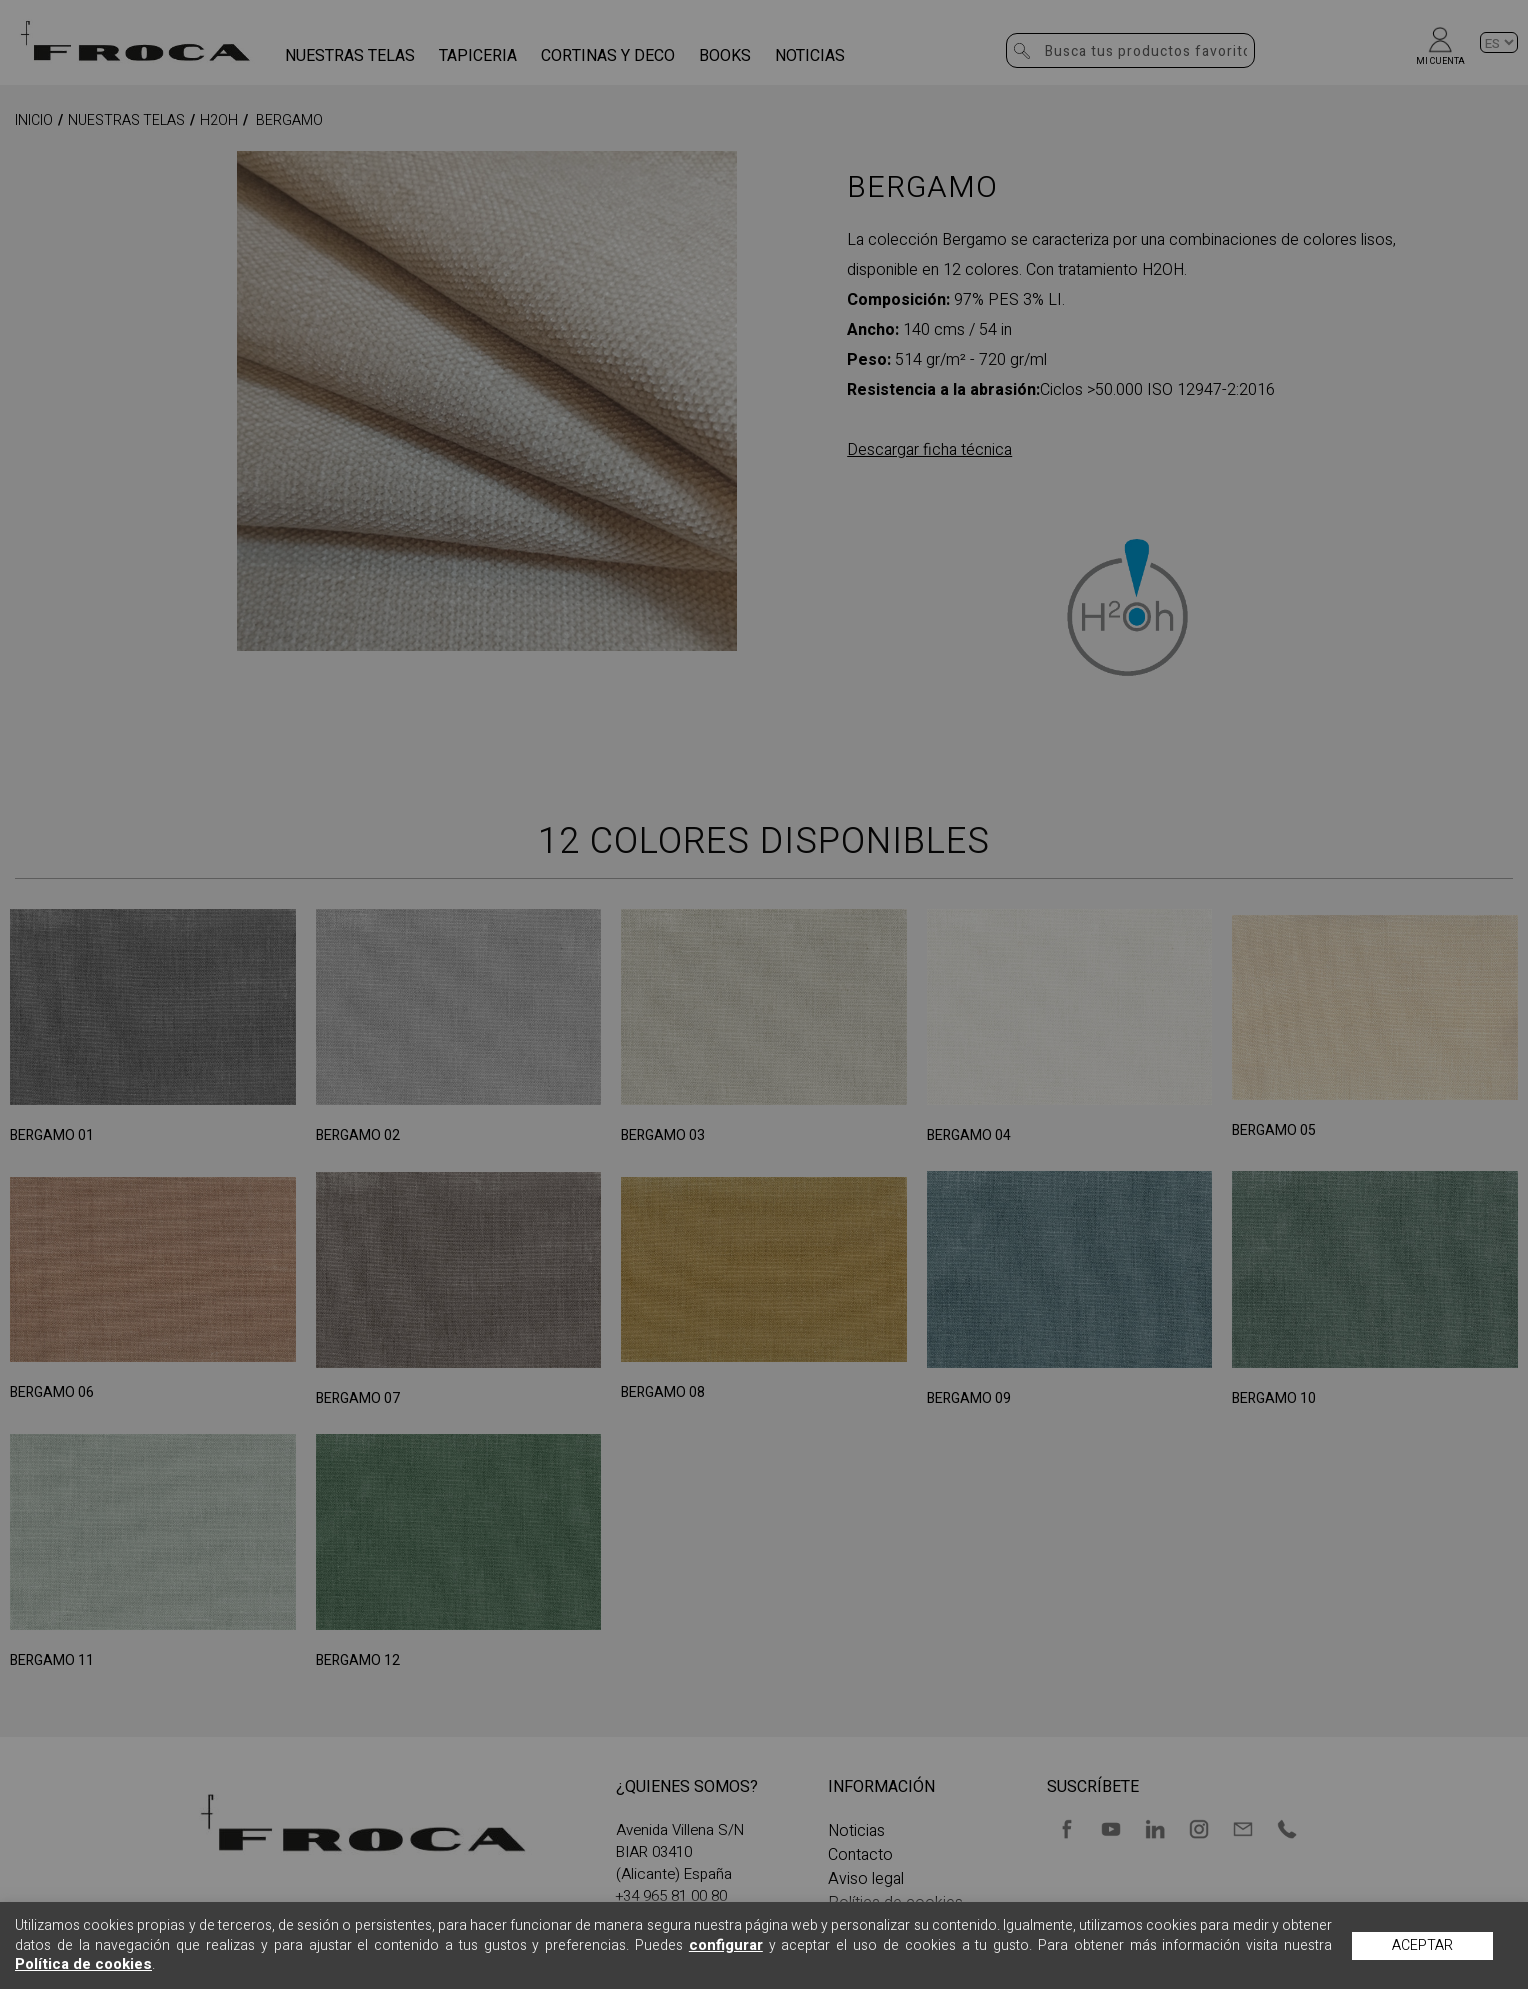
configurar (726, 1945)
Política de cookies (83, 1964)
